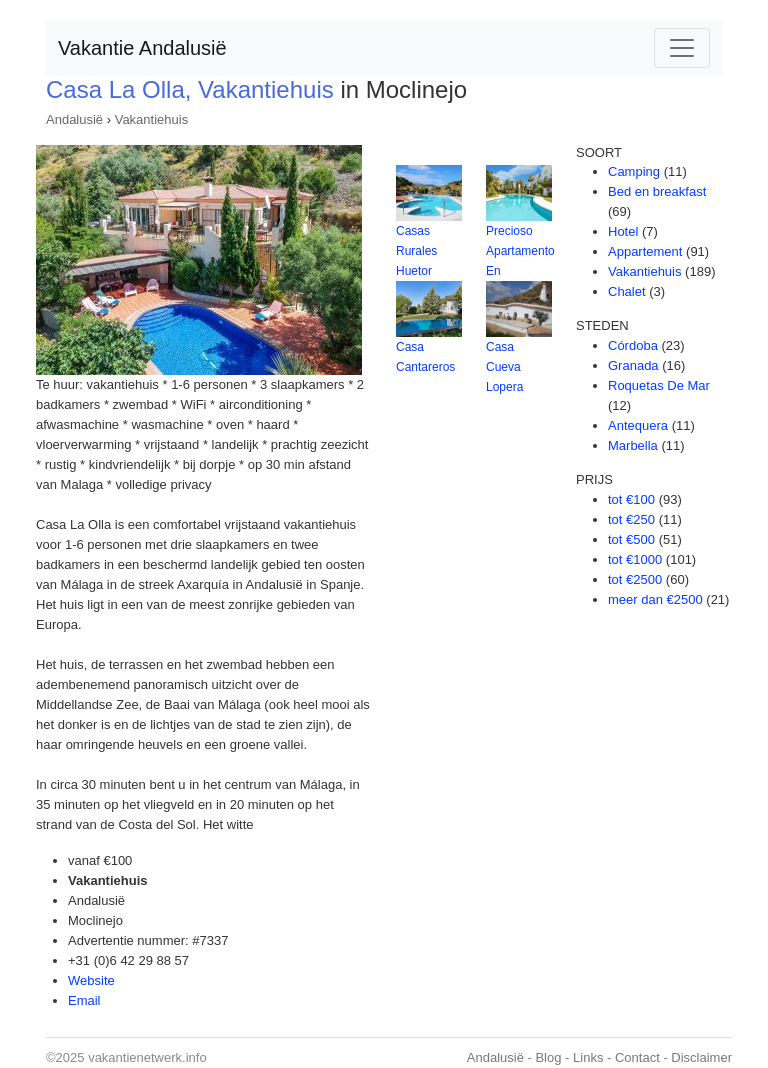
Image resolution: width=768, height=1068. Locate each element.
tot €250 (631, 519)
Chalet (627, 291)
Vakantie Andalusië (142, 48)
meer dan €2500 (655, 599)
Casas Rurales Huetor (416, 251)
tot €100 (631, 499)
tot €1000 (635, 559)
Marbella (633, 445)
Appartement (645, 251)
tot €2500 (635, 579)
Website (91, 980)
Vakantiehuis (151, 119)
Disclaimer (701, 1057)
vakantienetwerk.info (147, 1057)
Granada (633, 365)
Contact (637, 1057)
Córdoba (633, 345)
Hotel (623, 231)
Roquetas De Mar (659, 385)
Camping (634, 171)
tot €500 (631, 539)
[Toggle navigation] (682, 48)
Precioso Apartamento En (520, 251)
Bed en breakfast (657, 191)
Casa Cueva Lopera (504, 367)
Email (84, 1000)
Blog (548, 1057)
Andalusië (74, 119)
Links (588, 1057)
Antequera (638, 425)
